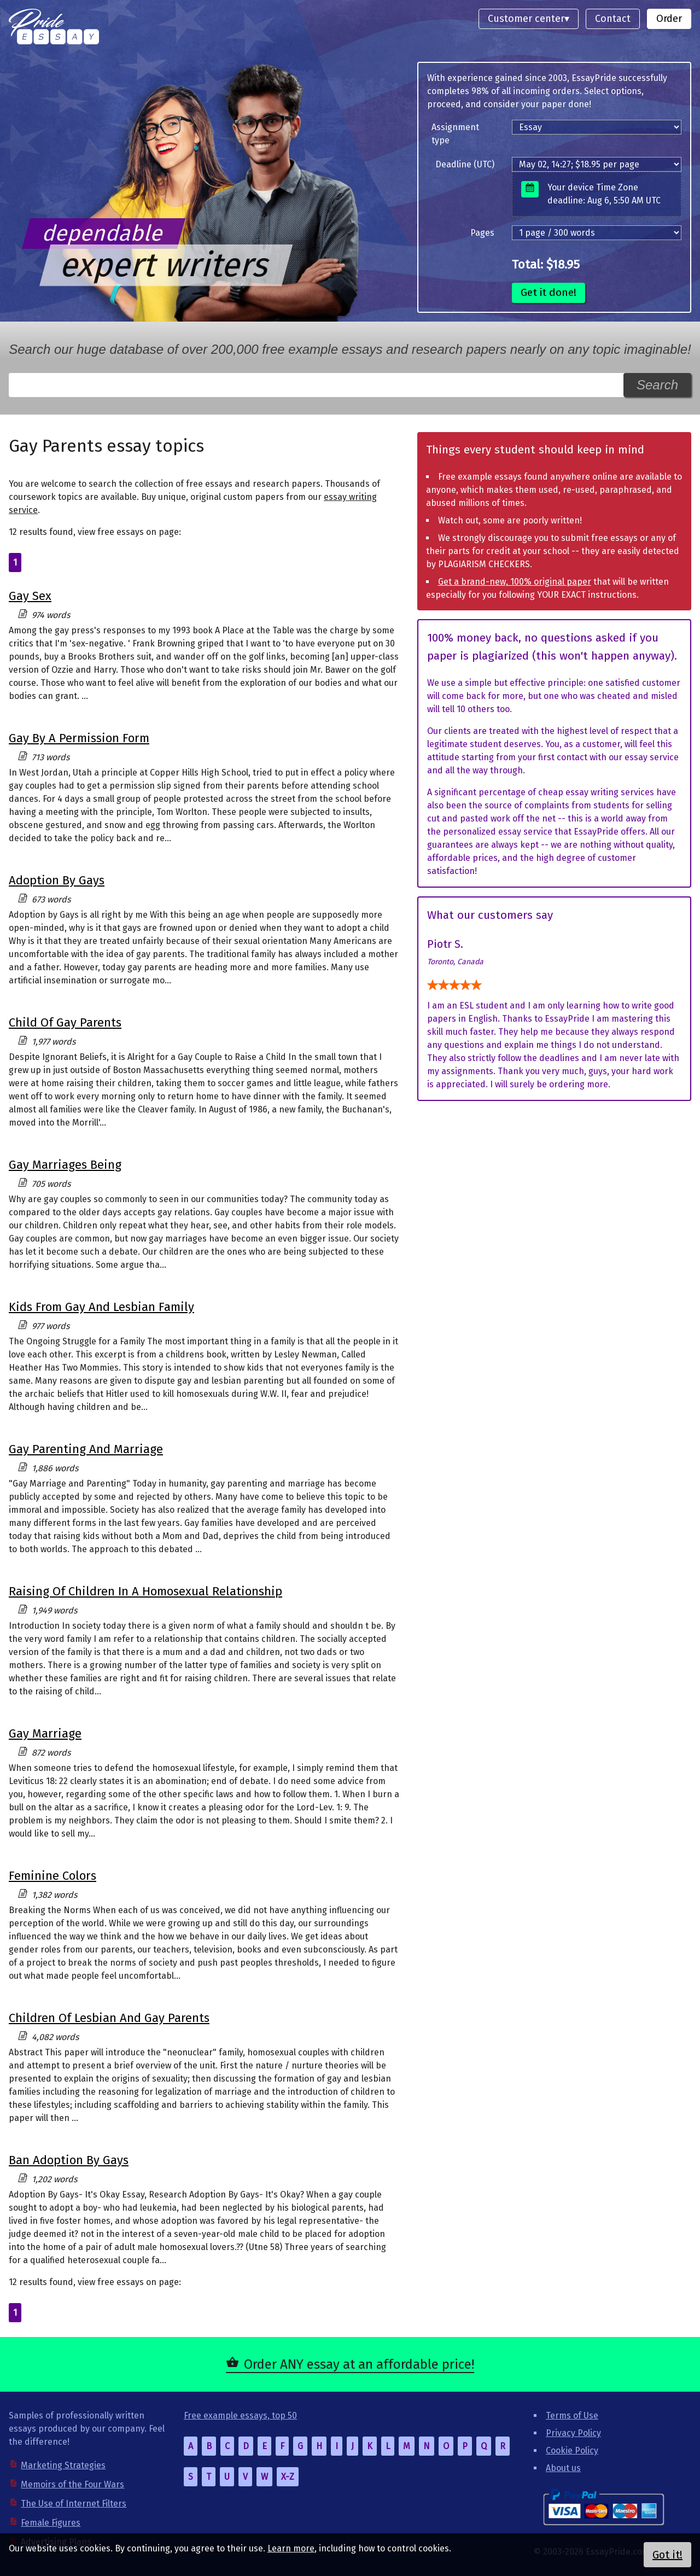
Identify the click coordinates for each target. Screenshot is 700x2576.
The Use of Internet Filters (73, 2503)
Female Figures (50, 2522)
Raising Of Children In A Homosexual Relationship (145, 1591)
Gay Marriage (45, 1733)
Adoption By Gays (56, 880)
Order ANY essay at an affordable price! (359, 2364)
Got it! (667, 2554)
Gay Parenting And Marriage (86, 1449)
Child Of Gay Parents (65, 1022)
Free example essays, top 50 (240, 2415)
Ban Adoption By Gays (69, 2160)
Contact (613, 19)
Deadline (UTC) (464, 164)
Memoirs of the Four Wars (72, 2484)
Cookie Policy (572, 2450)
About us (563, 2468)
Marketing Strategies (63, 2465)
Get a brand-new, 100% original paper (514, 581)
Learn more (290, 2548)
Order (669, 19)
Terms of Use (572, 2415)
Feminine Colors (52, 1875)
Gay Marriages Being (65, 1164)
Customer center (526, 19)
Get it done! (548, 292)
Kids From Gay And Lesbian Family (101, 1306)
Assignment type (455, 133)
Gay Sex (30, 595)
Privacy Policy (573, 2433)
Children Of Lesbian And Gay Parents (109, 2017)
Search (657, 384)
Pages (482, 233)
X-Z (287, 2477)
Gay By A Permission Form (79, 738)
